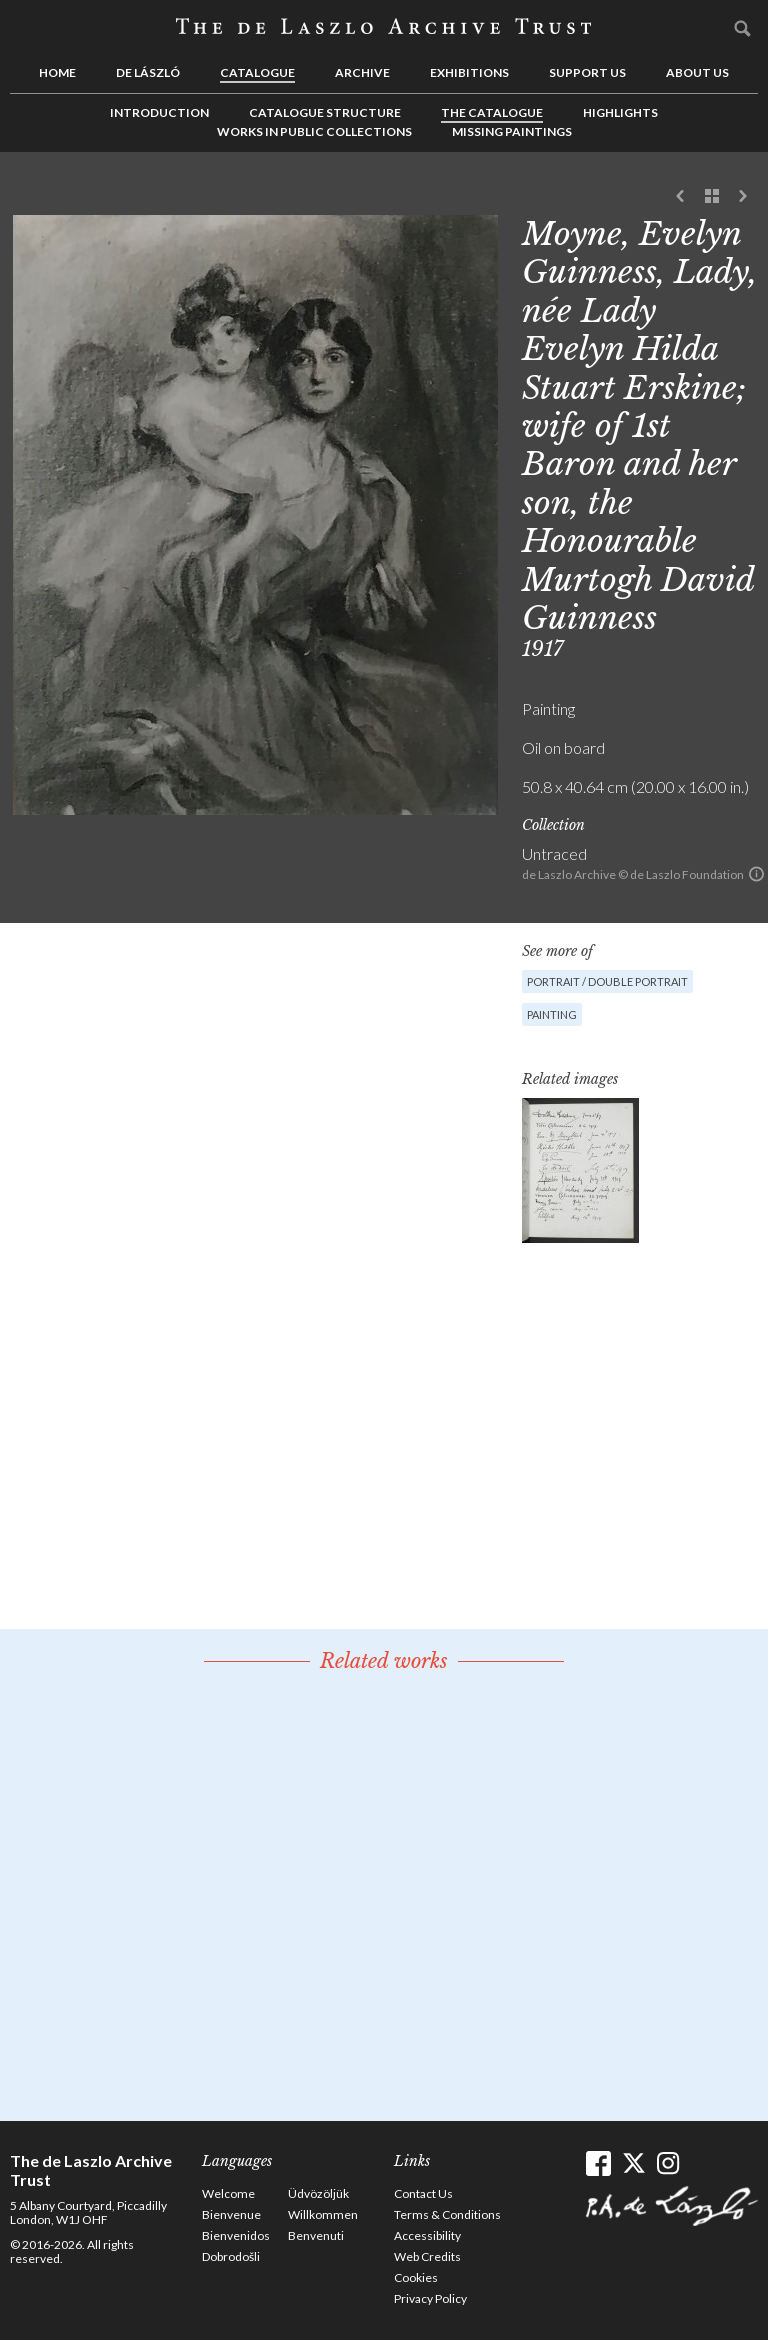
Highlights (620, 112)
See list (712, 197)
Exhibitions (469, 72)
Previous (681, 197)
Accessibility (427, 2235)
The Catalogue (492, 112)
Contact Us (423, 2193)
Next (743, 197)
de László (148, 72)
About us (697, 72)
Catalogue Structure (325, 112)
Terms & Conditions (447, 2214)
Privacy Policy (430, 2298)
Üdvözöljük (318, 2193)
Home (57, 72)
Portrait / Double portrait (607, 981)
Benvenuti (316, 2235)
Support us (587, 72)
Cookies (416, 2277)
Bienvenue (231, 2214)
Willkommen (323, 2214)
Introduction (159, 112)
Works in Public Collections (314, 131)
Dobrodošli (231, 2256)
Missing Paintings (512, 131)
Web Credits (427, 2256)
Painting (552, 1014)
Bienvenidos (236, 2235)
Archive (362, 72)
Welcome (228, 2193)
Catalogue (257, 72)
